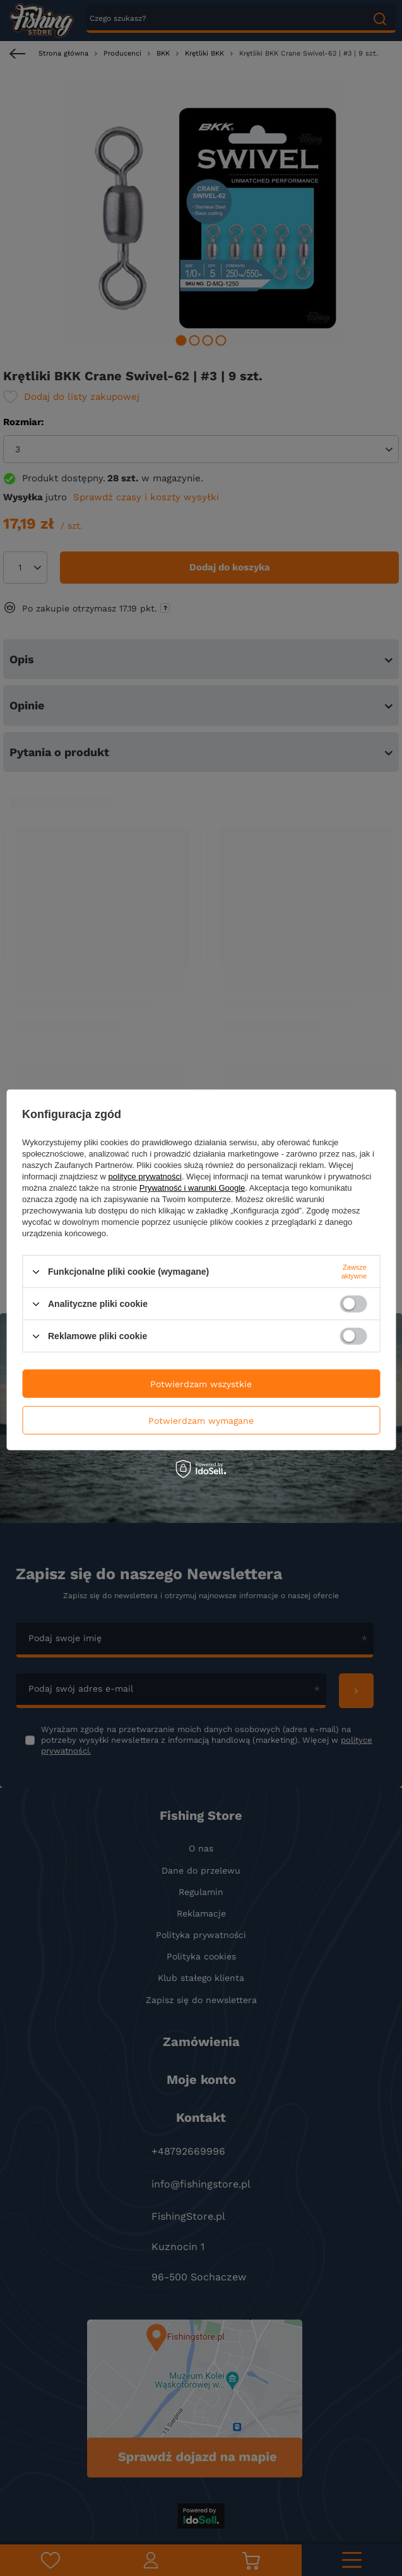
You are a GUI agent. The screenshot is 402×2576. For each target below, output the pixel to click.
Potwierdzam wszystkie (201, 1383)
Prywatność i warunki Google (192, 1188)
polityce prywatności (145, 1176)
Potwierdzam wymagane (201, 1420)
